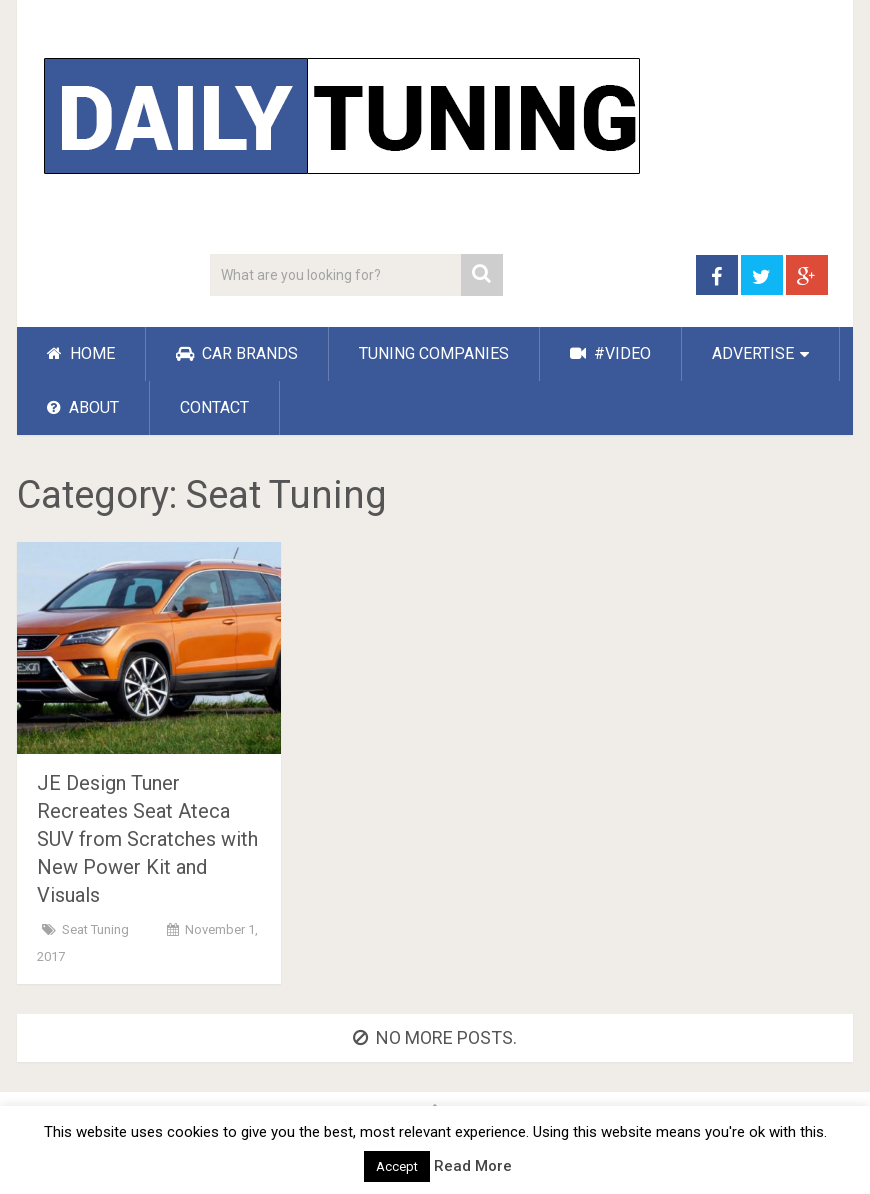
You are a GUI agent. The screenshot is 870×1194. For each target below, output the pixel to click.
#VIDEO (610, 353)
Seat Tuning (95, 929)
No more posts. (435, 1037)
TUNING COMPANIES (434, 353)
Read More (473, 1166)
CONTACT (214, 407)
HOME (81, 353)
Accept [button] (397, 1166)
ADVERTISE (753, 353)
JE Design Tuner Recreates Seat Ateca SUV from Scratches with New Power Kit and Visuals (147, 839)
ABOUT (83, 407)
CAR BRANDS (237, 353)
